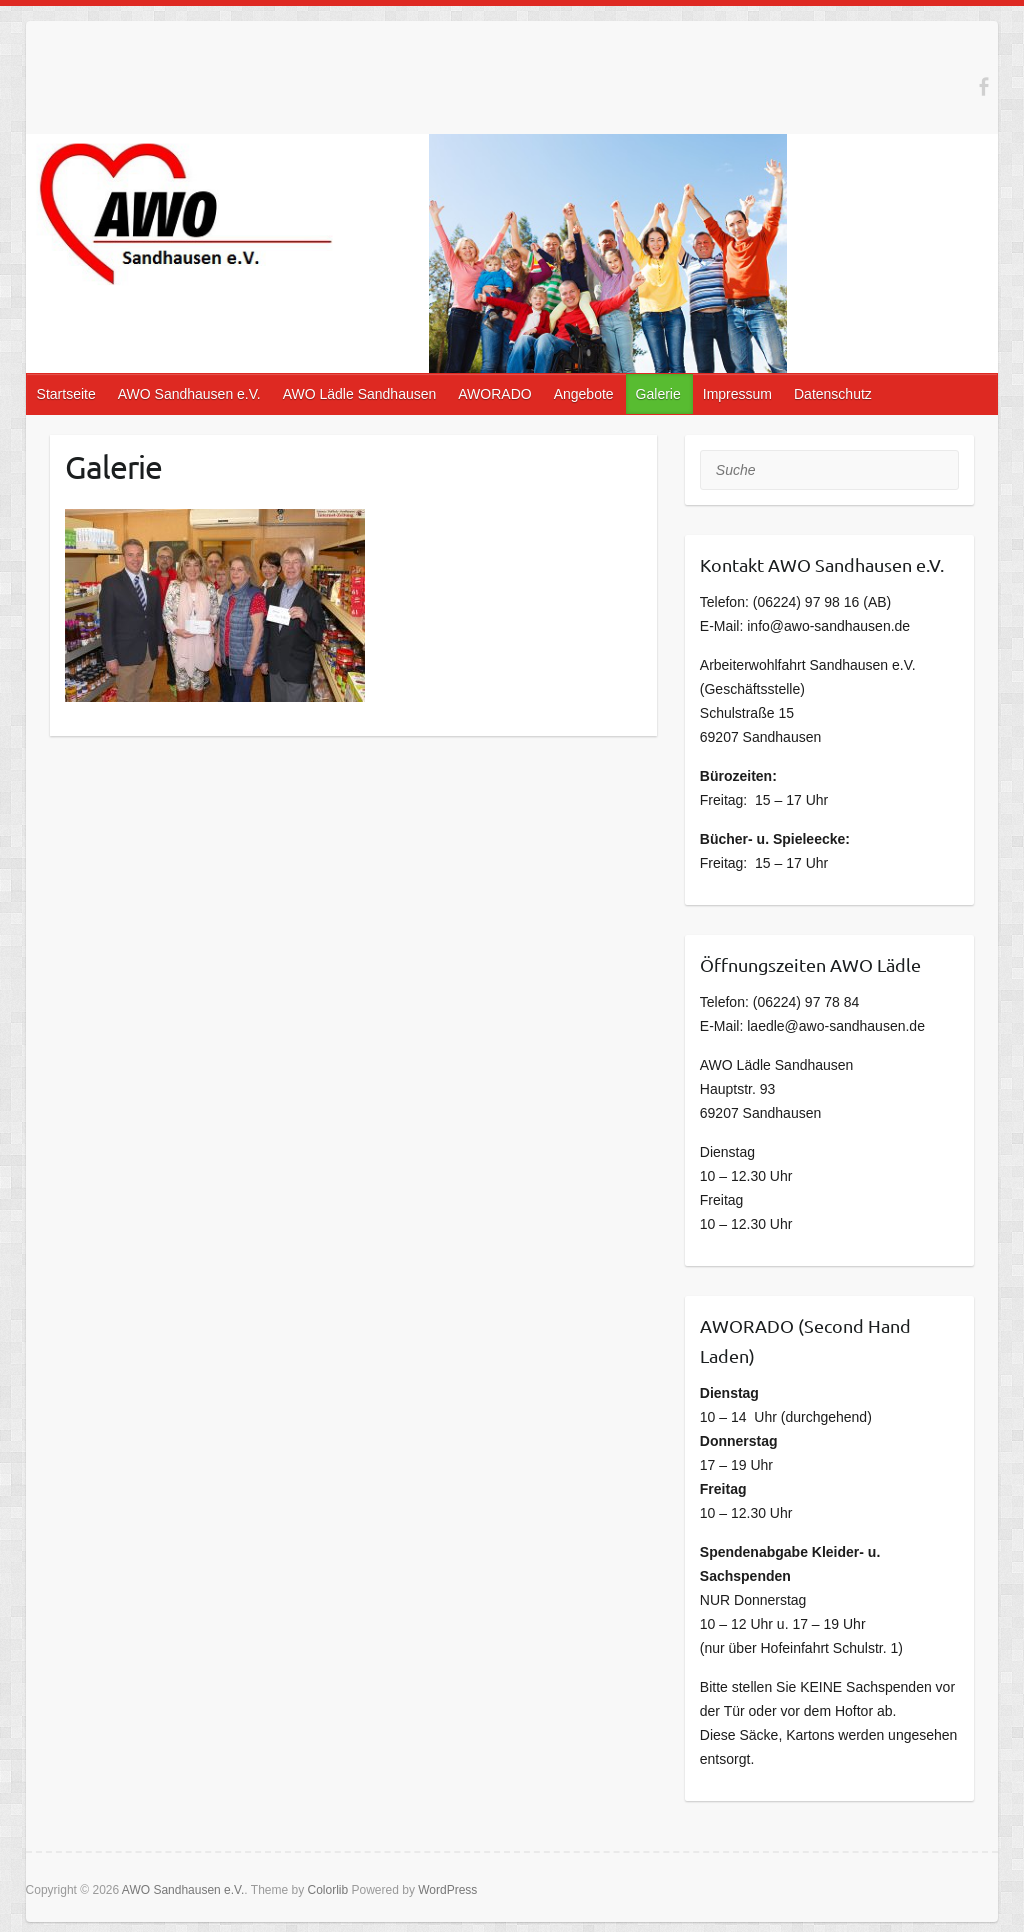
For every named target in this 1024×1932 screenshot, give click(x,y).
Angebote (584, 394)
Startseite (66, 394)
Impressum (737, 394)
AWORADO (494, 394)
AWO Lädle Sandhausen (360, 394)
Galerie (658, 394)
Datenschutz (833, 394)
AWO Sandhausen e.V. (189, 394)
